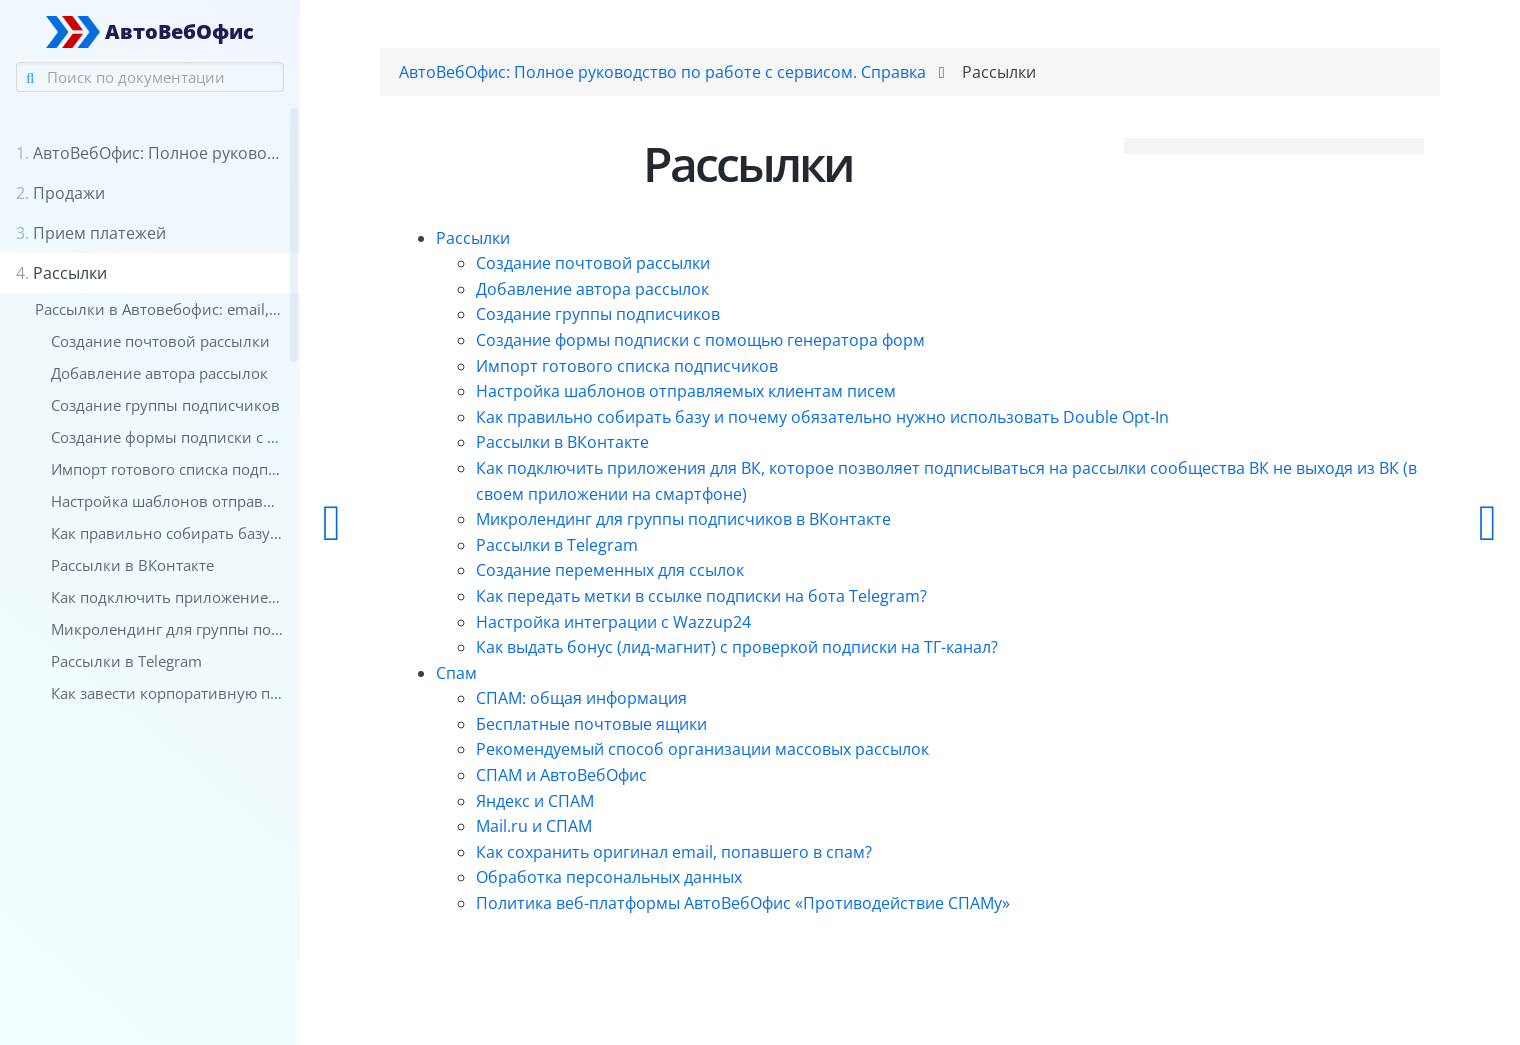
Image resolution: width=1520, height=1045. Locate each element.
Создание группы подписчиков (598, 314)
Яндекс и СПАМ (535, 801)
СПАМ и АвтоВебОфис (561, 775)
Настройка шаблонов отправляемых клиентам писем (686, 391)
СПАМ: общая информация (581, 698)
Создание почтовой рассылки (593, 263)
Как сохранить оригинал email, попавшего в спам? (674, 852)
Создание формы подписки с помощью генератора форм (700, 340)
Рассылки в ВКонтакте (562, 442)
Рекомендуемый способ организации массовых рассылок (702, 749)
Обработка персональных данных (609, 877)
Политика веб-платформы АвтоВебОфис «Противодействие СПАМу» (743, 903)
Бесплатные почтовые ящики (591, 724)
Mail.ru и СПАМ (534, 826)
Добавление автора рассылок (592, 289)
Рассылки (473, 238)
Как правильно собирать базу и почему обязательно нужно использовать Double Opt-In (822, 417)
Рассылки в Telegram (557, 545)
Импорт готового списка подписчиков (627, 366)
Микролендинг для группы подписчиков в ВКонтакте (683, 519)
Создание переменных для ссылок (610, 570)
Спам (456, 673)
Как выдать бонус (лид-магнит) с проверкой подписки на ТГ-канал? (737, 647)
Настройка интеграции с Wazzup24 (613, 622)
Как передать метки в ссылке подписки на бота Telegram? (701, 596)
